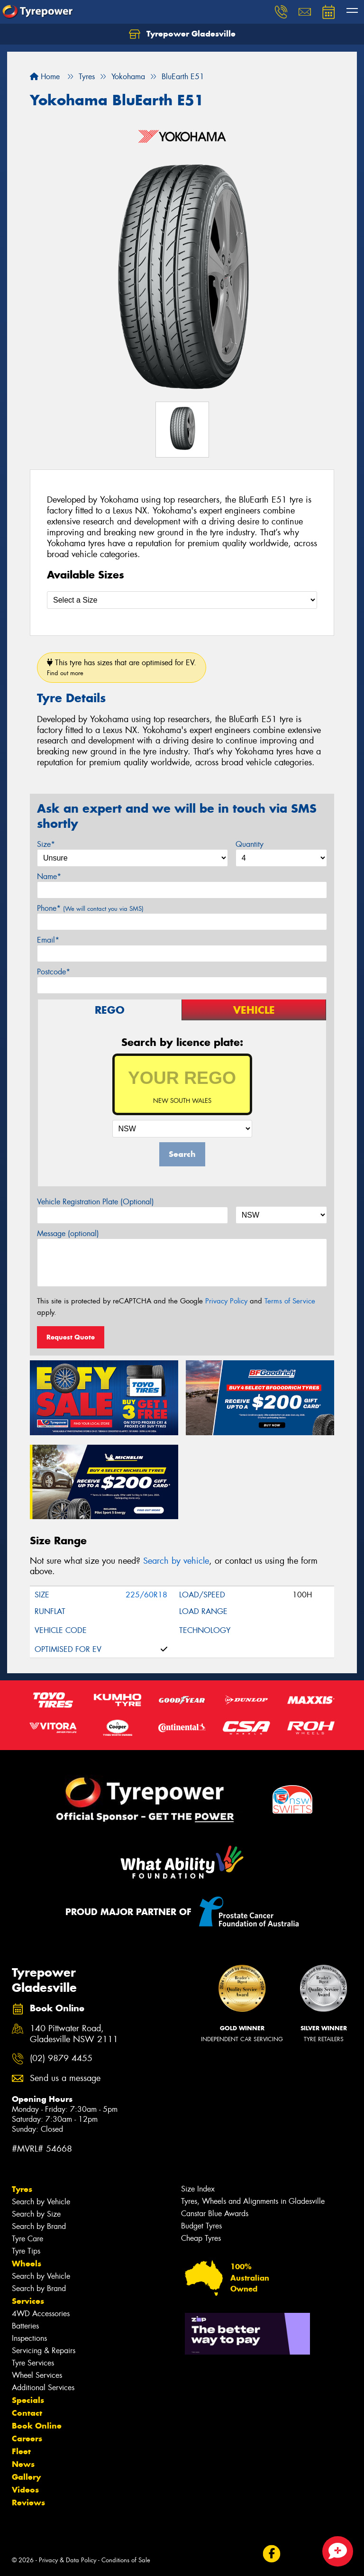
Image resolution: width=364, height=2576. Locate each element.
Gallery (26, 2477)
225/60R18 (146, 1595)
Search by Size (36, 2214)
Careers (27, 2438)
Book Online (37, 2425)
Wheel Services (37, 2375)
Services (28, 2301)
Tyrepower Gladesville (182, 34)
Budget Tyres (201, 2226)
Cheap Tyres (201, 2238)
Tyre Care (27, 2239)
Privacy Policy (226, 1301)
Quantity (250, 844)
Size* (46, 844)
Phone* (90, 908)
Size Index (198, 2189)
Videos (25, 2489)
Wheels (26, 2263)
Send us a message (65, 2078)
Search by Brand (39, 2226)
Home (45, 77)
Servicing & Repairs (43, 2351)
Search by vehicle (176, 1561)
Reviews (28, 2502)
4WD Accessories (41, 2314)
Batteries (25, 2326)
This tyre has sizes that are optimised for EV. (121, 667)
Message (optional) (68, 1233)
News (23, 2464)
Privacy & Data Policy (67, 2560)
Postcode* (53, 972)
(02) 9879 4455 (61, 2058)
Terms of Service (289, 1301)
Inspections (29, 2338)
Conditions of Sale (125, 2560)
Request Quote (70, 1337)
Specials (28, 2400)
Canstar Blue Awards (214, 2213)
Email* (48, 940)
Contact (27, 2413)
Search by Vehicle (41, 2202)
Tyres (22, 2189)
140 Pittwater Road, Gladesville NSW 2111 (74, 2034)
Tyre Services (33, 2363)
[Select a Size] (182, 600)
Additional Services (43, 2388)
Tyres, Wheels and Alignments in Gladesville (253, 2201)
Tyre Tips (26, 2251)
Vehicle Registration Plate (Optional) (95, 1202)
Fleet (21, 2451)
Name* (49, 876)
